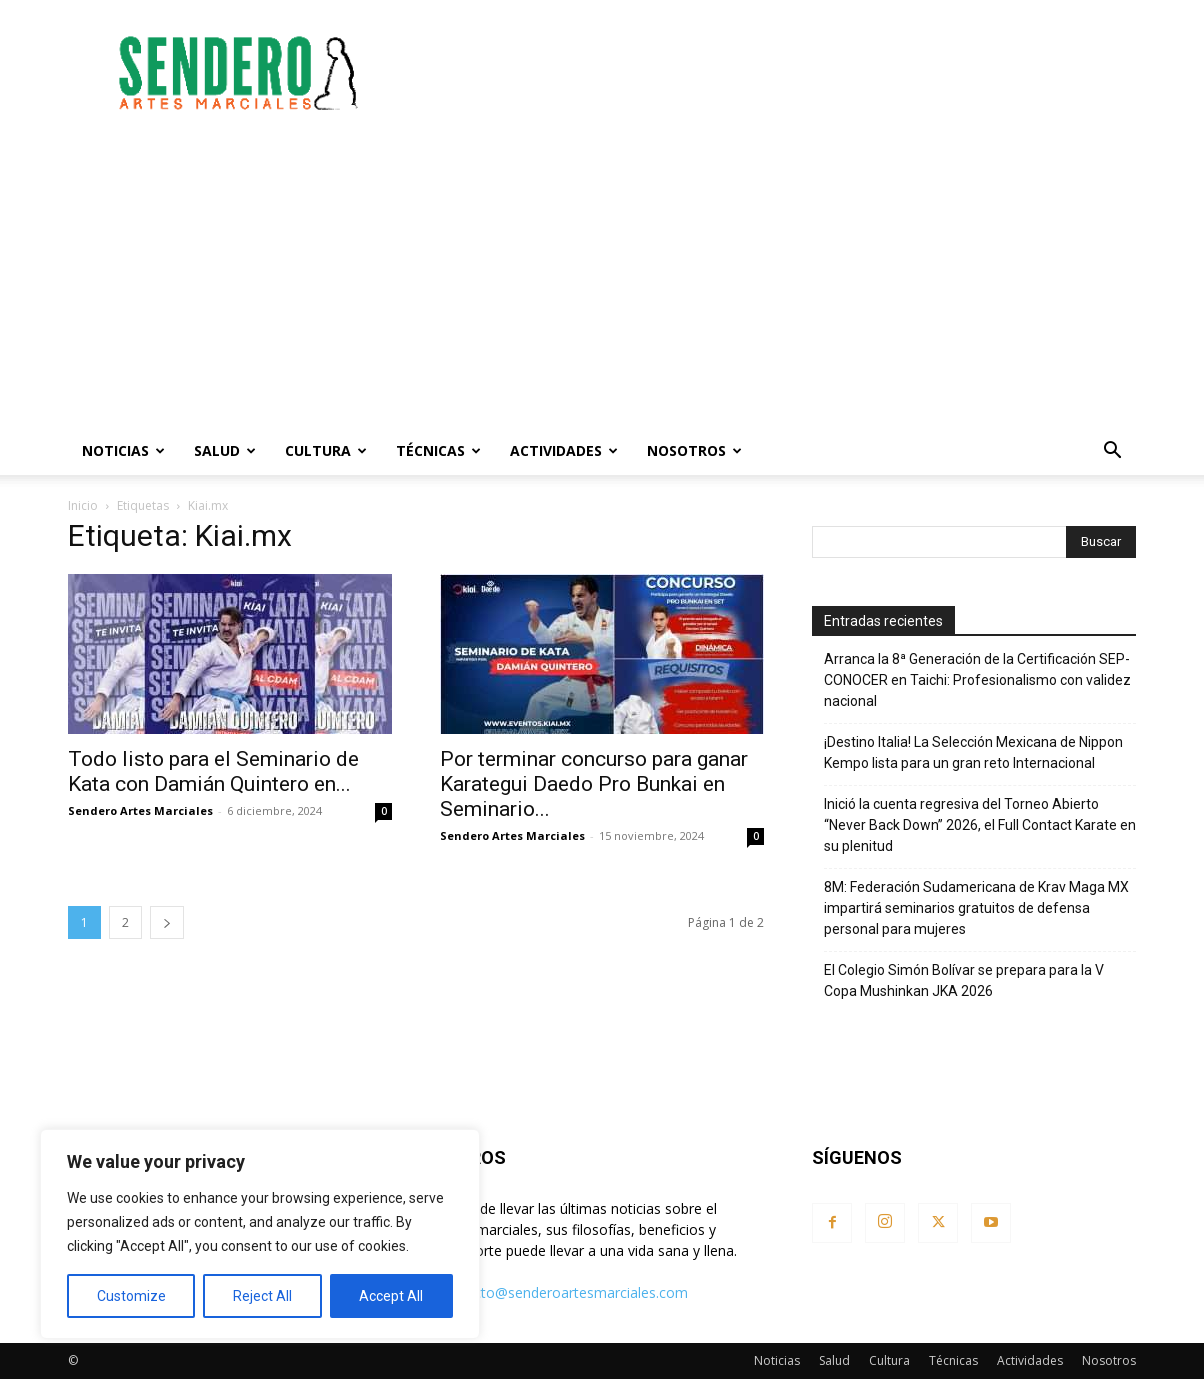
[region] (260, 1234)
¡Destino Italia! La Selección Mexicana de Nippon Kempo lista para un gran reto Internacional (973, 752)
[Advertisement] (772, 73)
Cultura (326, 450)
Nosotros (694, 450)
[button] (1112, 452)
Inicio (83, 505)
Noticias (123, 450)
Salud (225, 450)
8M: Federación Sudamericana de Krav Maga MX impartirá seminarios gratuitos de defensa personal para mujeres (976, 908)
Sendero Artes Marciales (140, 810)
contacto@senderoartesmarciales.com (562, 1292)
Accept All (391, 1296)
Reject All (262, 1296)
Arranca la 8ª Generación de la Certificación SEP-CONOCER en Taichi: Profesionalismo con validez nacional (977, 680)
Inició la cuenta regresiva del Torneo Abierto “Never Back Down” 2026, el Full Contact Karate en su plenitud (980, 825)
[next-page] (167, 922)
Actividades (564, 450)
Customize (131, 1296)
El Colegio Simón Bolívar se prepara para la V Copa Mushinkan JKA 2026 (964, 980)
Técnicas (438, 450)
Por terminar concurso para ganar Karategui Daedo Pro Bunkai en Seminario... (594, 784)
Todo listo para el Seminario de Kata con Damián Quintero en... (213, 771)
